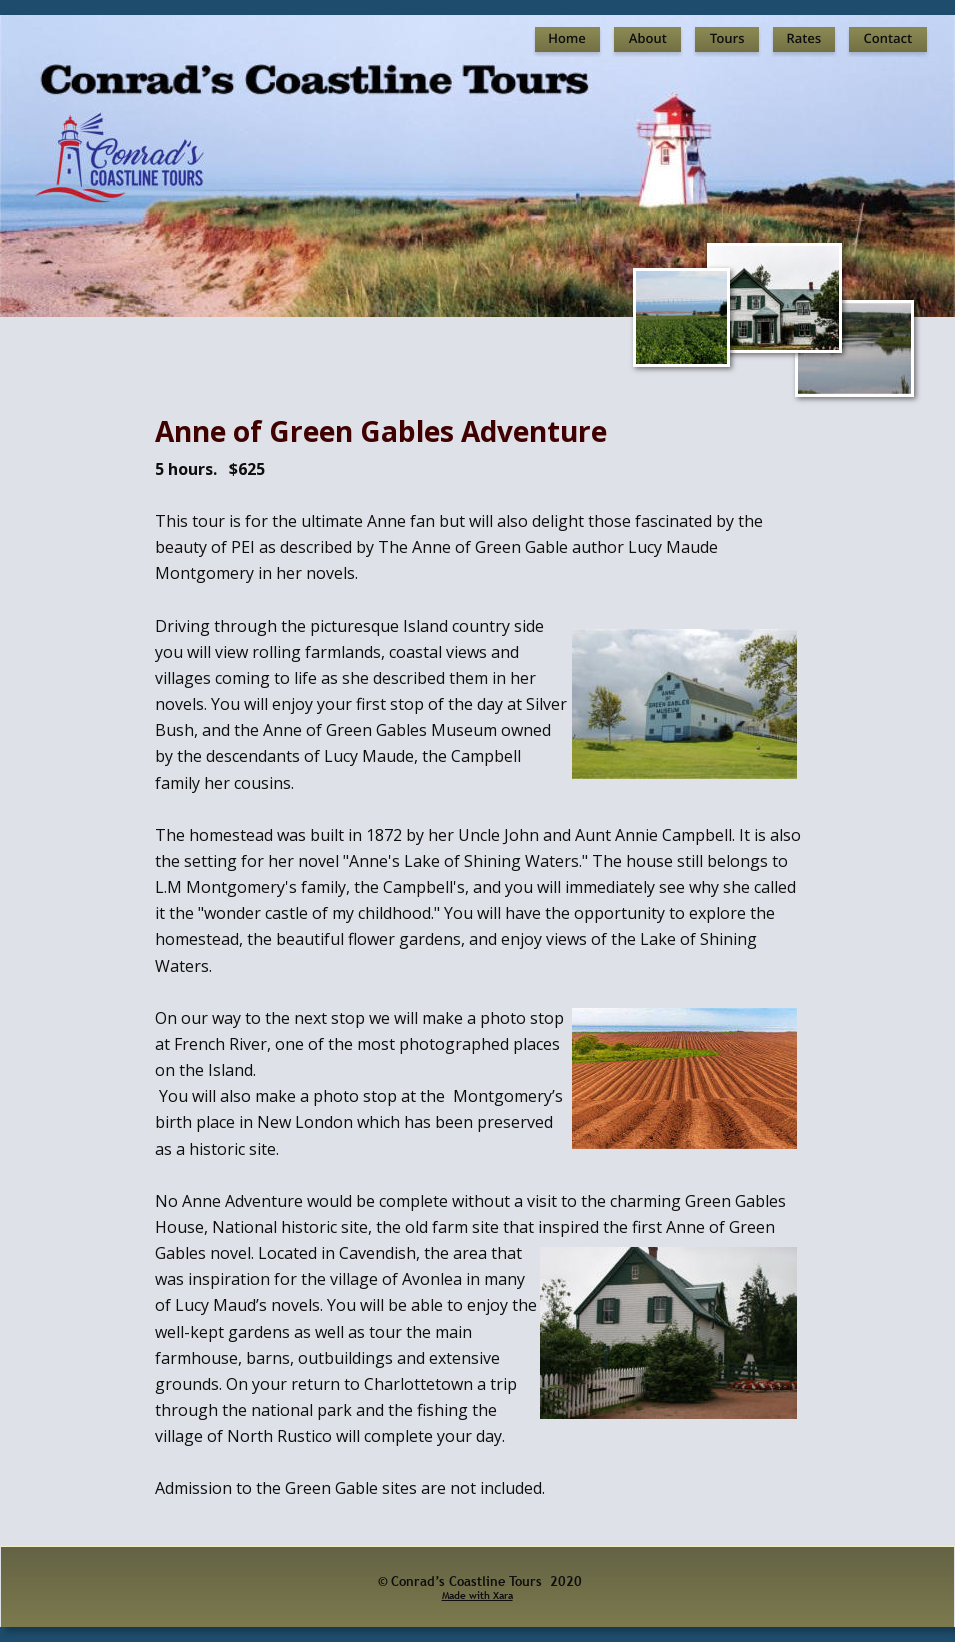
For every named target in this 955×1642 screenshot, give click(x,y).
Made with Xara (477, 1595)
